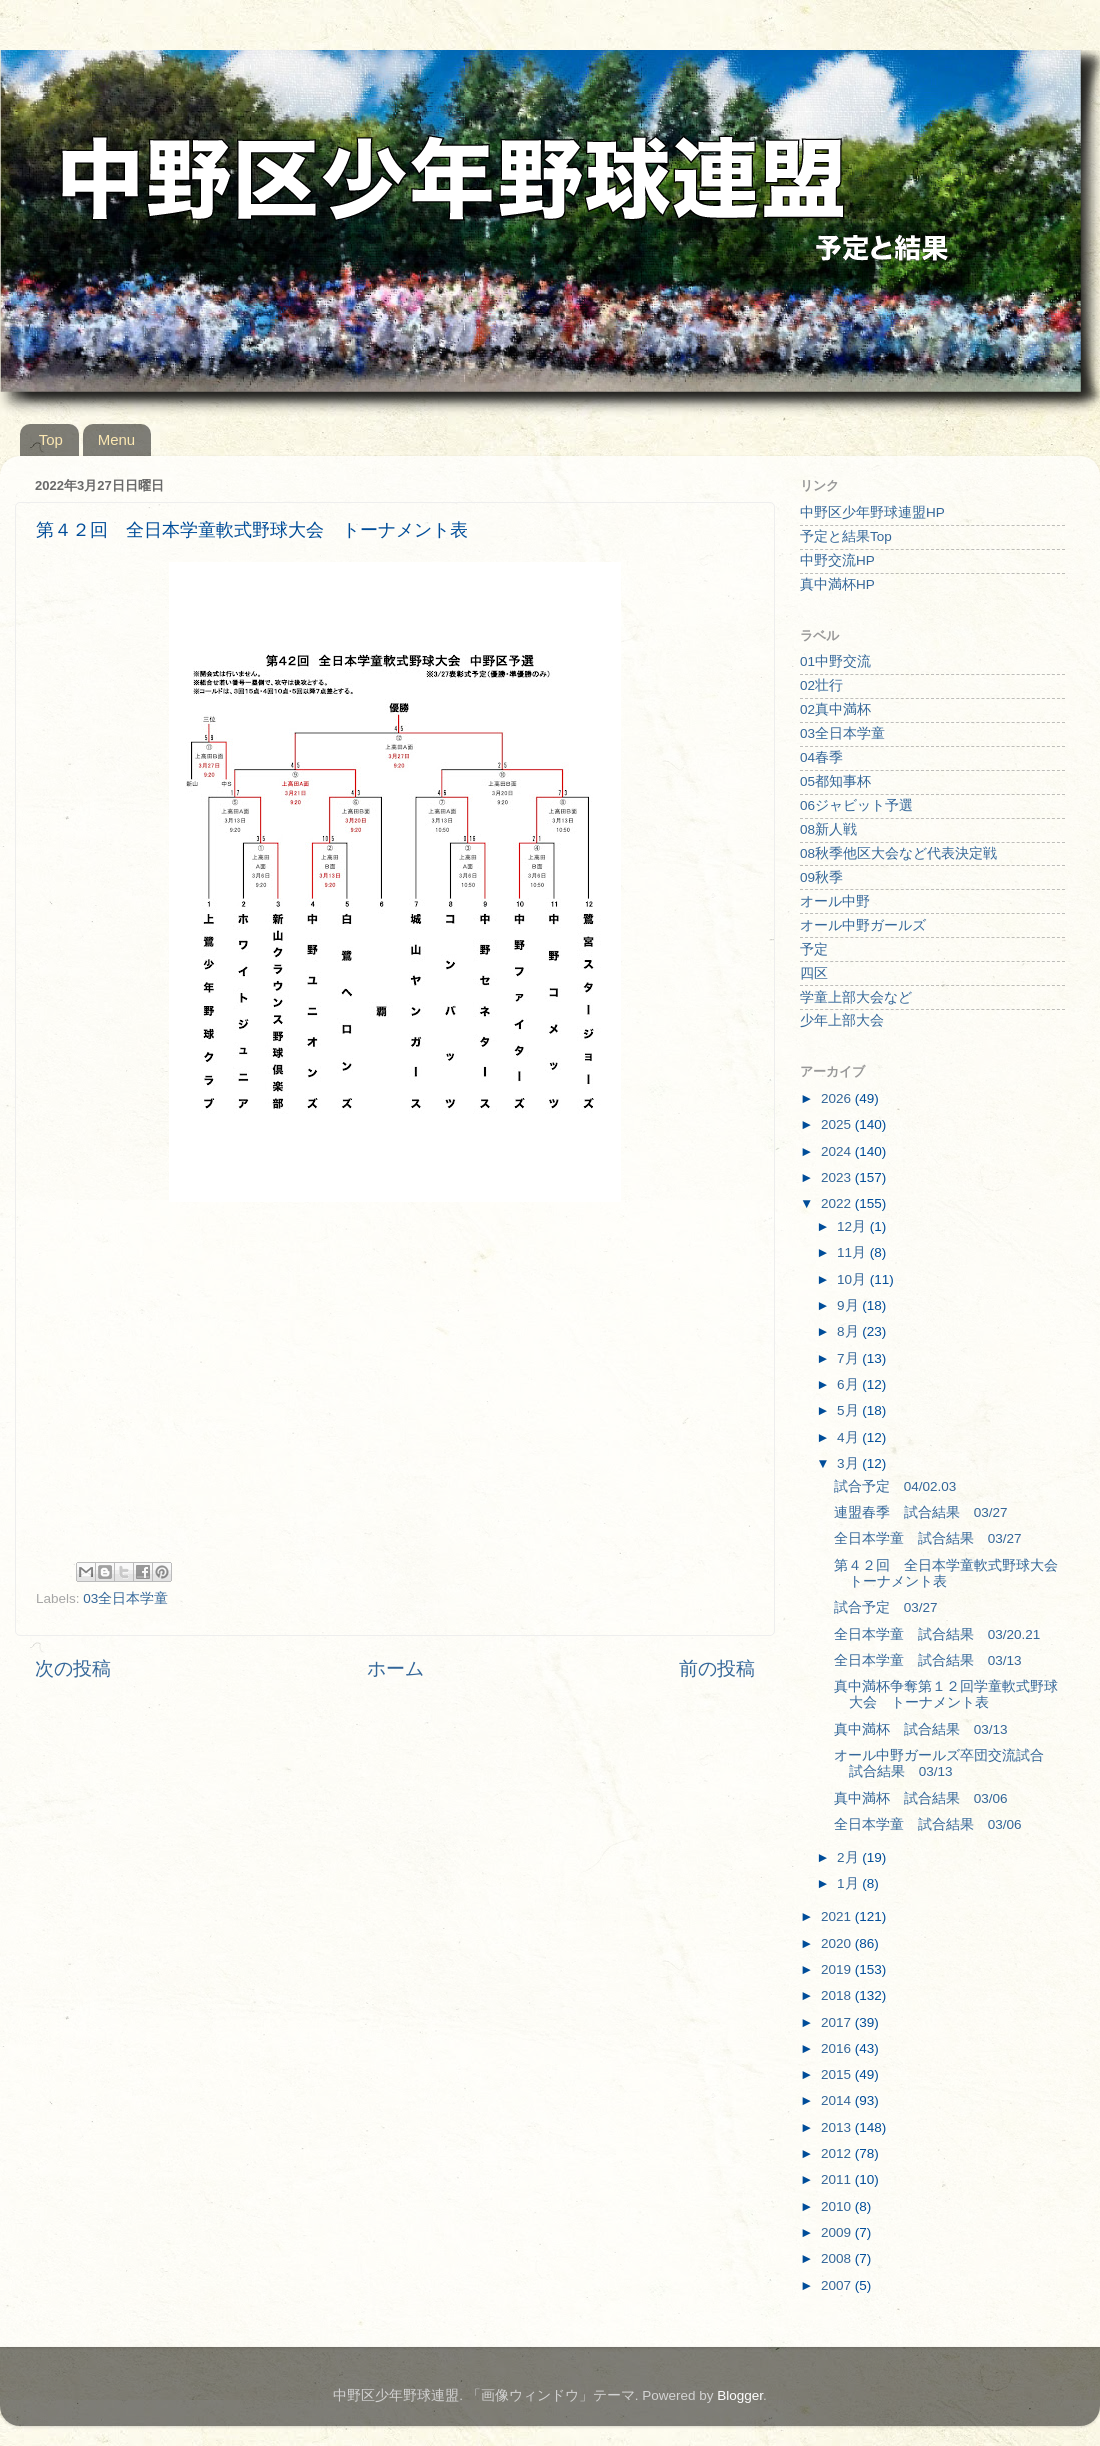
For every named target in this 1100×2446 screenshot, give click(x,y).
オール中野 (835, 901)
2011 (838, 2179)
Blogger (740, 2395)
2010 (838, 2206)
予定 (814, 949)
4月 (849, 1437)
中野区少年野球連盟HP (872, 512)
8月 (849, 1331)
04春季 (821, 757)
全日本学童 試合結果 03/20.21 (937, 1634)
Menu (117, 439)
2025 (838, 1124)
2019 (838, 1969)
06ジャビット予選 (856, 805)
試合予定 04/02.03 (895, 1486)
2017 (838, 2022)
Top (51, 439)
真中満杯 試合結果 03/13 (921, 1729)
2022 (838, 1203)
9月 (849, 1305)
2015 (838, 2074)
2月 (849, 1857)
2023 (838, 1177)
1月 (849, 1883)
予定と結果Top (846, 536)
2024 (838, 1151)
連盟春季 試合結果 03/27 (921, 1512)
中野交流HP (837, 560)
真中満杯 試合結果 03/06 (921, 1798)
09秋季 (821, 877)
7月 (849, 1358)
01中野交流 (835, 661)
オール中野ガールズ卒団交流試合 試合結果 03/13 (946, 1763)
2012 (838, 2153)
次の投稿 (73, 1668)
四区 (814, 973)
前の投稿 (717, 1668)
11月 (853, 1252)
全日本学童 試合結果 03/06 (928, 1824)
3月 (849, 1463)
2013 (838, 2127)
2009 (838, 2232)
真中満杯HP (837, 584)
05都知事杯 (835, 781)
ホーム (395, 1668)
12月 (853, 1226)
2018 (838, 1995)
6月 (849, 1384)
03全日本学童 (125, 1598)
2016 (838, 2048)
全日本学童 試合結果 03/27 (928, 1538)
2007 (838, 2285)
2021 (838, 1916)
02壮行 (821, 685)
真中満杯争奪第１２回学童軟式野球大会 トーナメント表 (946, 1694)
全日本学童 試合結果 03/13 (928, 1660)
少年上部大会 (842, 1020)
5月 (849, 1410)
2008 (838, 2258)
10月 (853, 1279)
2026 (838, 1098)
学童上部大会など (856, 997)
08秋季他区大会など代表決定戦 (898, 853)
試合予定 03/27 (886, 1607)
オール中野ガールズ (863, 925)
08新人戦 (828, 829)
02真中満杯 (835, 709)
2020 (838, 1943)
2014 (838, 2100)
